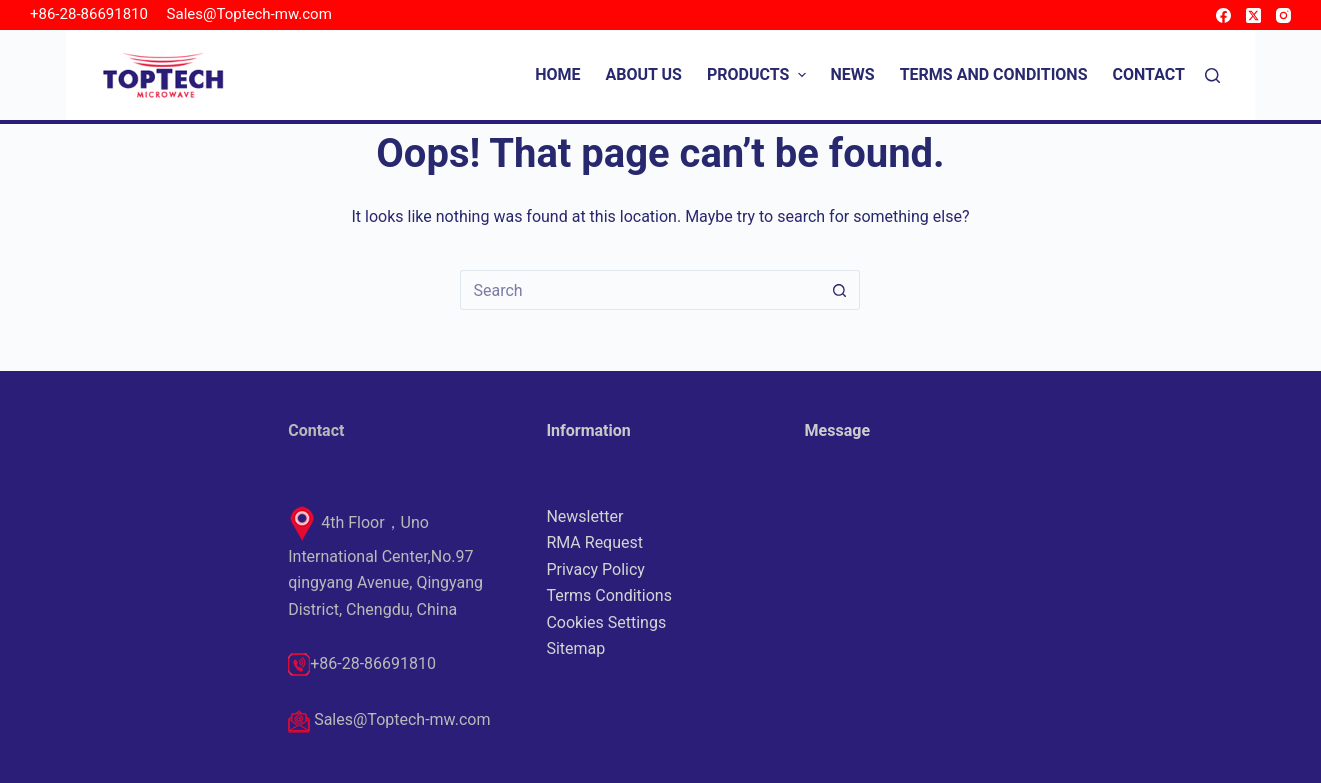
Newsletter (584, 516)
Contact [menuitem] (1149, 74)
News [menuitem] (853, 74)
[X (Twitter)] (1253, 15)
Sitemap (575, 648)
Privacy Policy (595, 569)
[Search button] (840, 290)
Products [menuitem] (759, 74)
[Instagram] (1283, 15)
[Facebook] (1223, 15)
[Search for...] (640, 290)
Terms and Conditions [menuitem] (994, 74)
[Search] (1212, 75)
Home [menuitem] (557, 74)
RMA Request (594, 542)
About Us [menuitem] (644, 74)
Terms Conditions (609, 595)
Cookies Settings (606, 622)
